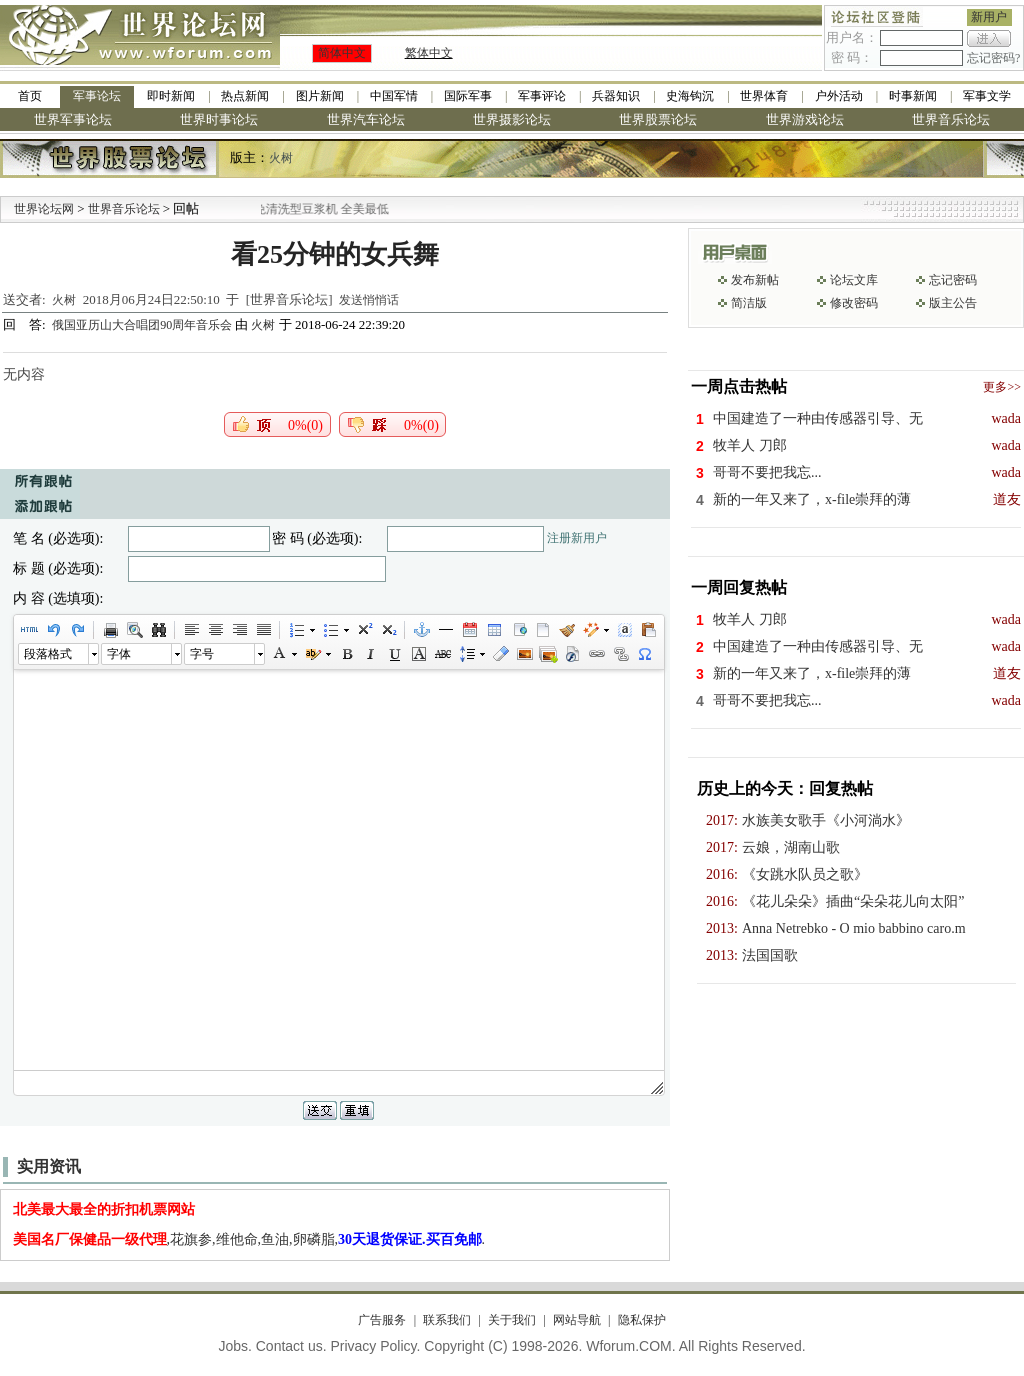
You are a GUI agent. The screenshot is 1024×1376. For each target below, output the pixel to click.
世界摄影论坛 (512, 119)
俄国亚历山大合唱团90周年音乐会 (143, 325)
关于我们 (512, 1320)
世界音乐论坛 (951, 119)
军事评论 (542, 96)
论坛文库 (854, 280)
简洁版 (749, 303)
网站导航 (577, 1320)
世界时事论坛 (219, 119)
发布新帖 (755, 280)
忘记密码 (953, 280)
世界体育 (764, 96)
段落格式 (48, 654)
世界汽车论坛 (366, 119)
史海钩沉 (690, 96)
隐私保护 (642, 1320)
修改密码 (854, 303)
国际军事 (468, 96)
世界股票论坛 (658, 119)
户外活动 (839, 96)
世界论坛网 (44, 209)
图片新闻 (320, 96)
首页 (30, 96)
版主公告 (953, 303)
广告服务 (382, 1320)
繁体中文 (429, 53)
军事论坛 (97, 96)
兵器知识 (616, 96)
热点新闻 (245, 96)
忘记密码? (993, 58)
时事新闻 (913, 96)
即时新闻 (171, 96)
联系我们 (447, 1320)
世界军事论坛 (73, 119)
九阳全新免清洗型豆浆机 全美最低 (317, 209)
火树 (281, 158)
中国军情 (394, 96)
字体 (119, 654)
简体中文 (342, 53)
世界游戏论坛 (805, 119)
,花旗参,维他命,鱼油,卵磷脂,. (249, 1239)
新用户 (989, 17)
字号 (202, 654)
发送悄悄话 (369, 300)
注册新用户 (577, 538)
